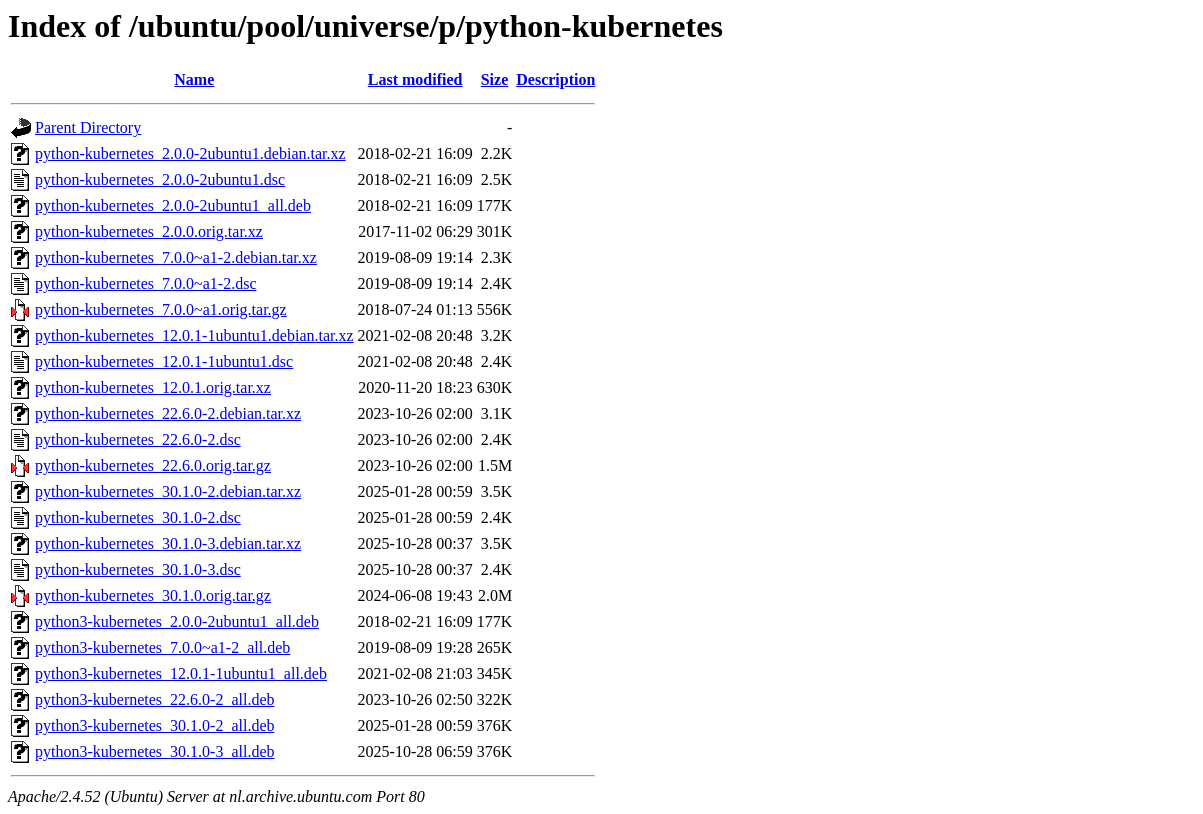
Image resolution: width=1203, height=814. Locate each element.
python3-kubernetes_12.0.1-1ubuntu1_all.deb (181, 673)
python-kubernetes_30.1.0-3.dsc (138, 569)
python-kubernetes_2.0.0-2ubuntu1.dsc (160, 179)
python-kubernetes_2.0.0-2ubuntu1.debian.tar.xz (190, 153)
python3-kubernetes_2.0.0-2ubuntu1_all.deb (177, 621)
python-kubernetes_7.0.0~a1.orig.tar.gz (161, 309)
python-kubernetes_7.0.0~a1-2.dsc (146, 283)
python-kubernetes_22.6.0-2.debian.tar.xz (168, 413)
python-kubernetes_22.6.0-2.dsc (138, 439)
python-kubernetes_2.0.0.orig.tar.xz (149, 231)
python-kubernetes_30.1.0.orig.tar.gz (153, 595)
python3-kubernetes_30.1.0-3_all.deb (155, 751)
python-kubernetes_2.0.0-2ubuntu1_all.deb (173, 205)
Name (194, 79)
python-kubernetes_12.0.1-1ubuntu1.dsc (164, 361)
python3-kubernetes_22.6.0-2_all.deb (155, 699)
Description (555, 79)
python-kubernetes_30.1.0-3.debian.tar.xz (168, 543)
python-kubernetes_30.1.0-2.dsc (138, 517)
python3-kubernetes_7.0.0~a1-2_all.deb (162, 647)
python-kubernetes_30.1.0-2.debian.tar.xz (168, 491)
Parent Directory (88, 127)
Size (495, 79)
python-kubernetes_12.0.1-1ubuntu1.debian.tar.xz (194, 335)
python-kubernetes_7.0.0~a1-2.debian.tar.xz (176, 257)
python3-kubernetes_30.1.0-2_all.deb (155, 725)
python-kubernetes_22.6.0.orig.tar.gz (153, 465)
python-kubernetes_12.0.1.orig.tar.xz (153, 387)
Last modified (415, 79)
